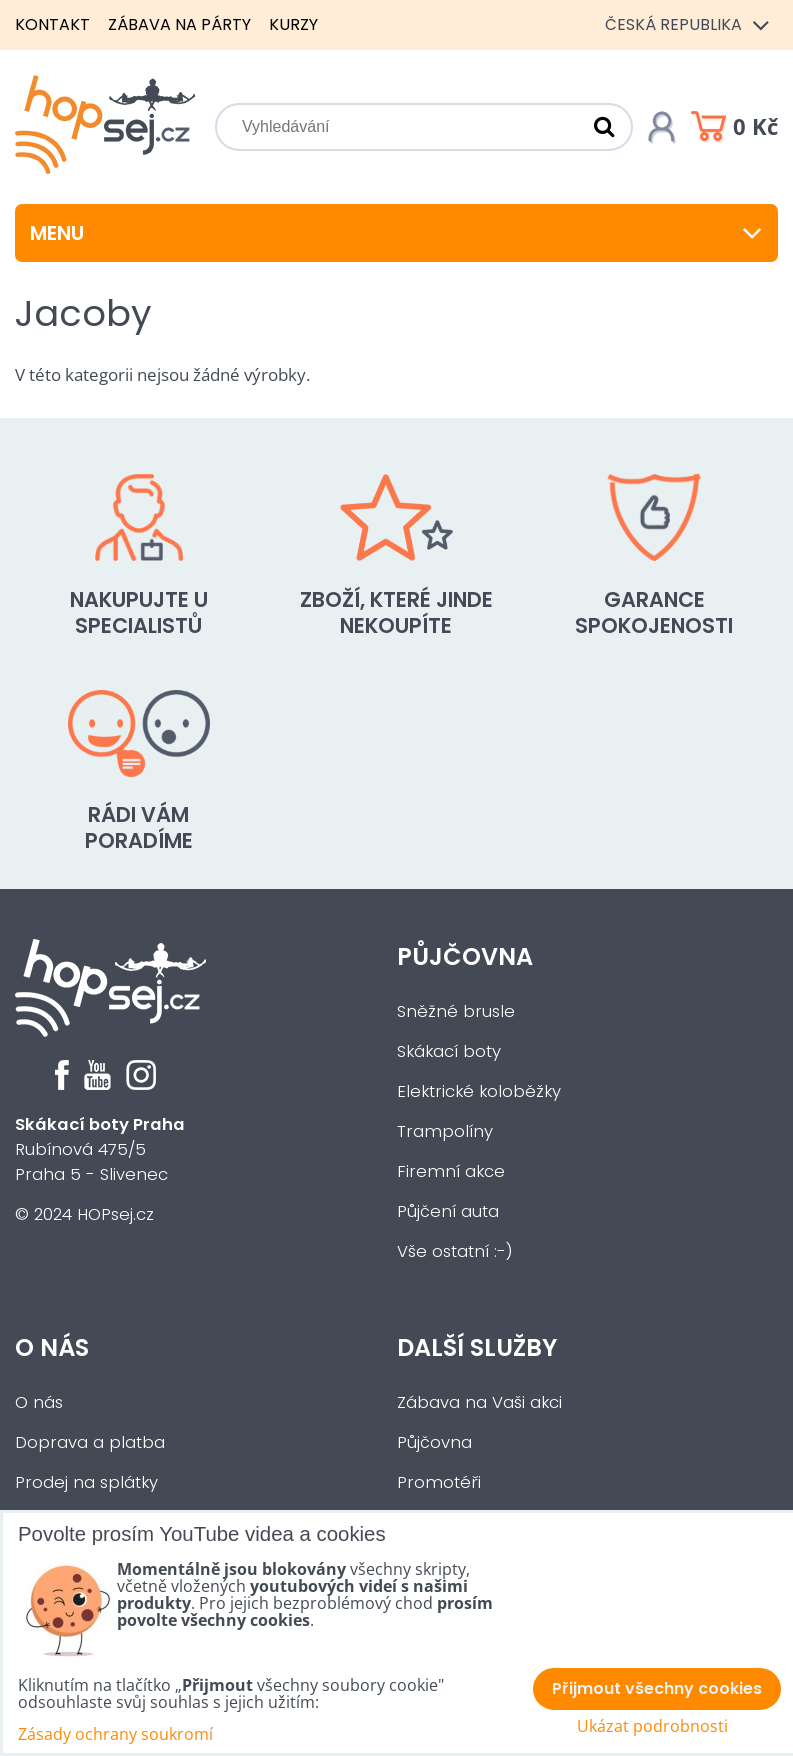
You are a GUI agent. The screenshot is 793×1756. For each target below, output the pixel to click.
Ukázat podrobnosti (652, 1726)
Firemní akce (451, 1171)
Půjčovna (465, 956)
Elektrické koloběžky (479, 1091)
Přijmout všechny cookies (657, 1688)
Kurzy (293, 24)
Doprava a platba (90, 1442)
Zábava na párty (179, 24)
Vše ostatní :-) (455, 1251)
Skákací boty (449, 1051)
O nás (52, 1347)
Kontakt (52, 24)
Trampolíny (445, 1131)
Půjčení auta (448, 1211)
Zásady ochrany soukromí (115, 1734)
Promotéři (439, 1482)
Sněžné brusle (456, 1011)
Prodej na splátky (86, 1482)
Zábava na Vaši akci (479, 1402)
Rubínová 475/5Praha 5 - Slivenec (100, 1149)
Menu (396, 233)
